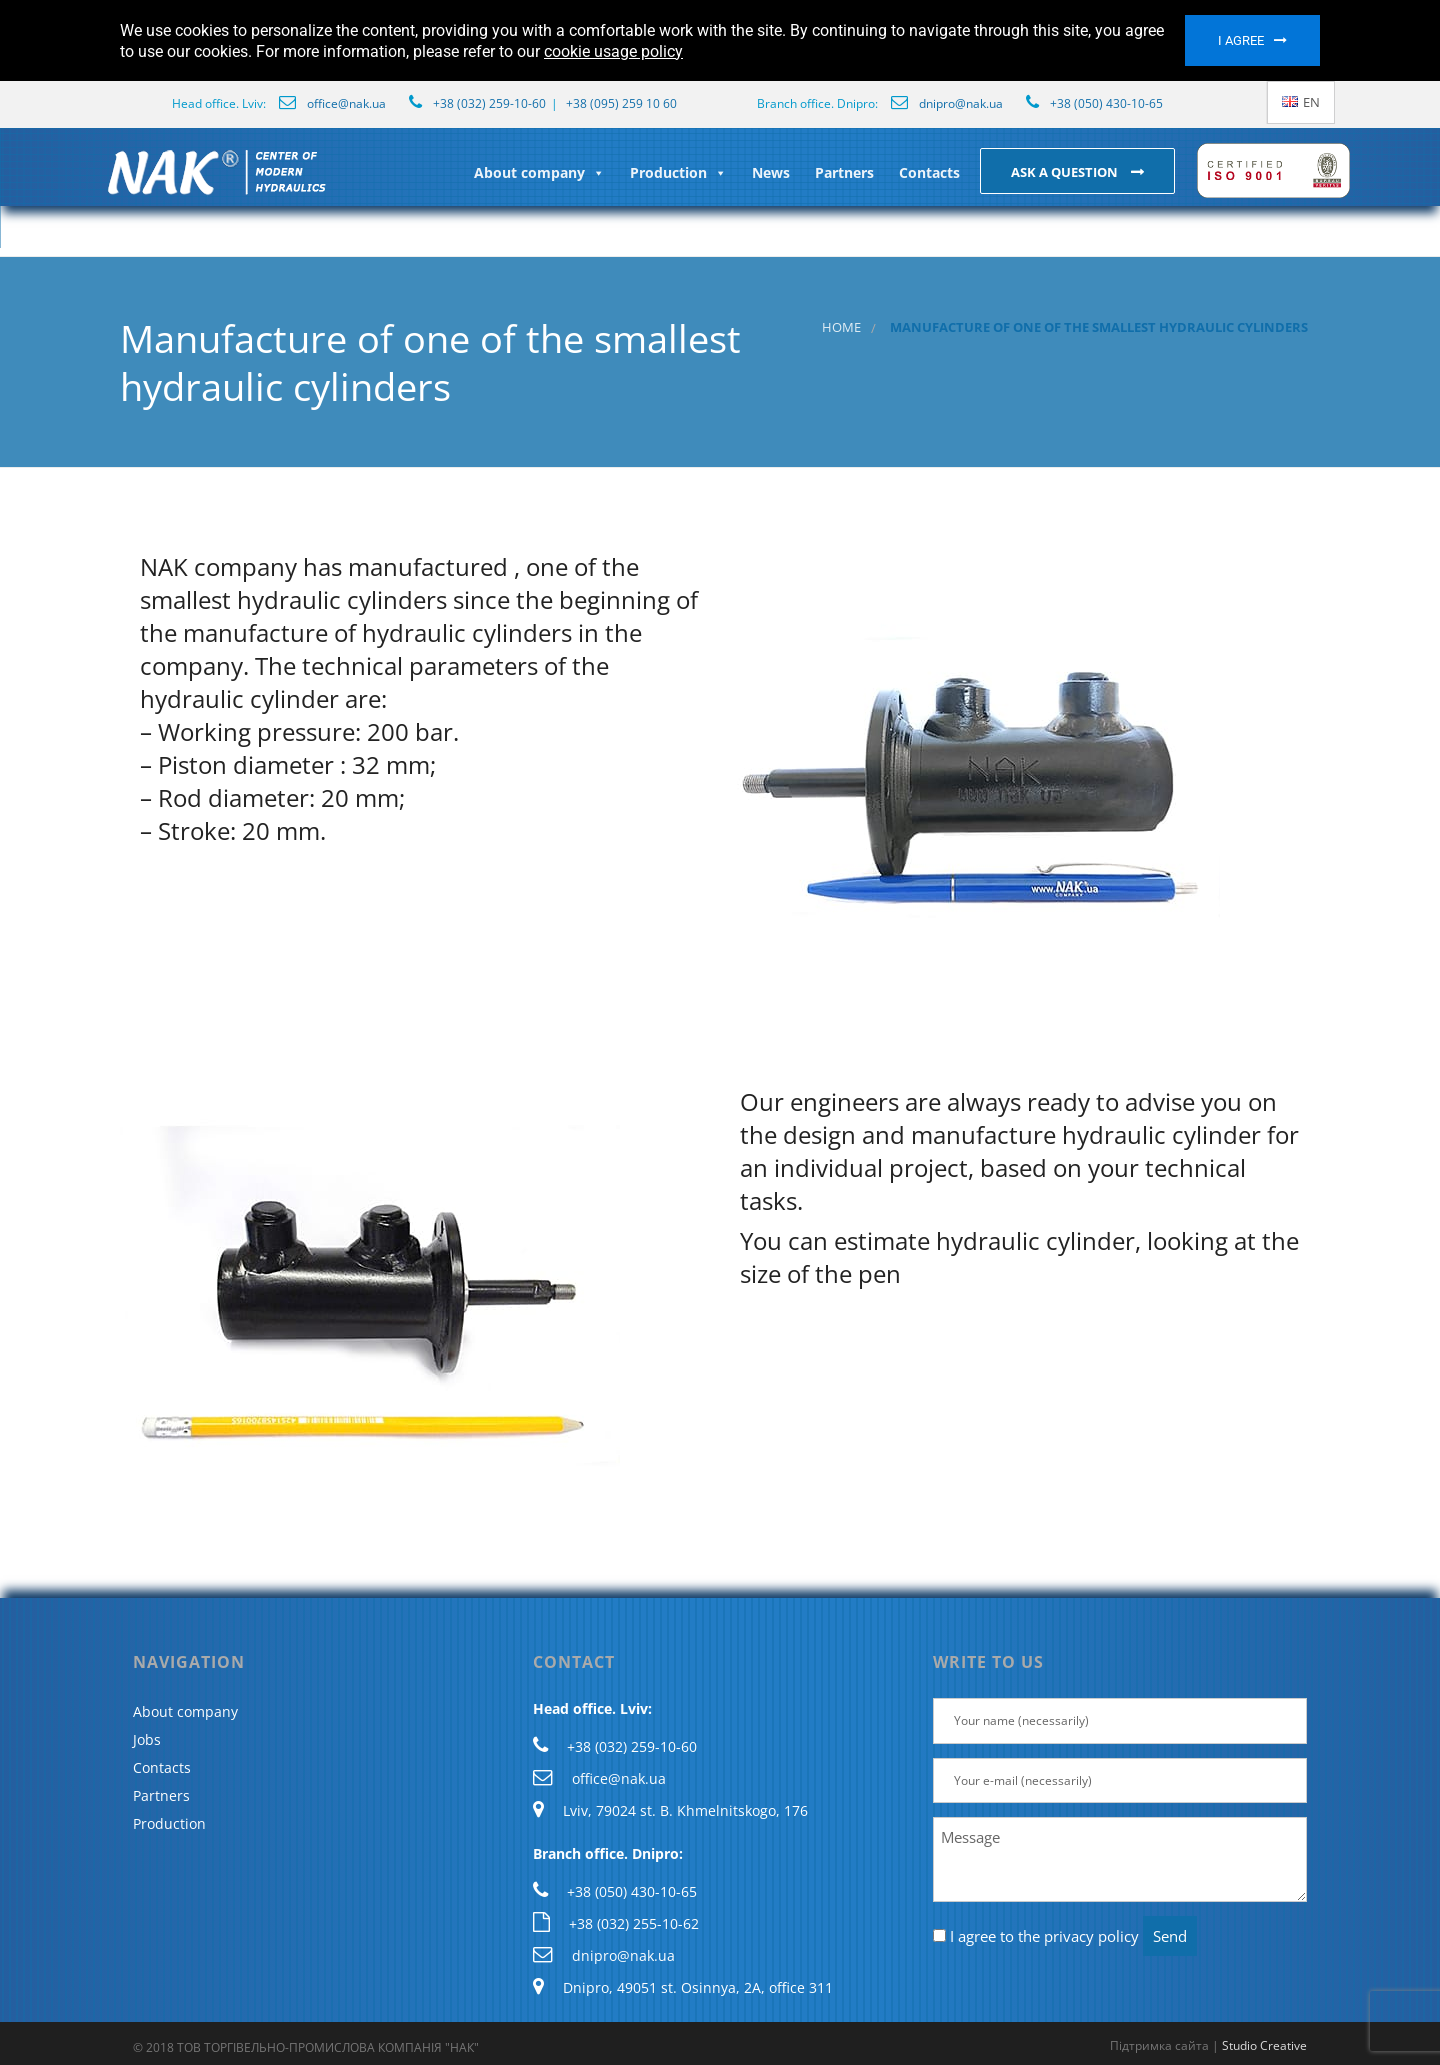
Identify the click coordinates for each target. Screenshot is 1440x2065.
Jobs (147, 1739)
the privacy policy (1078, 1936)
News (771, 172)
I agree (1241, 40)
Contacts (929, 172)
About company (539, 172)
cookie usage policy (613, 51)
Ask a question (1066, 172)
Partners (844, 172)
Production (678, 172)
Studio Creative (1264, 2045)
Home (841, 327)
